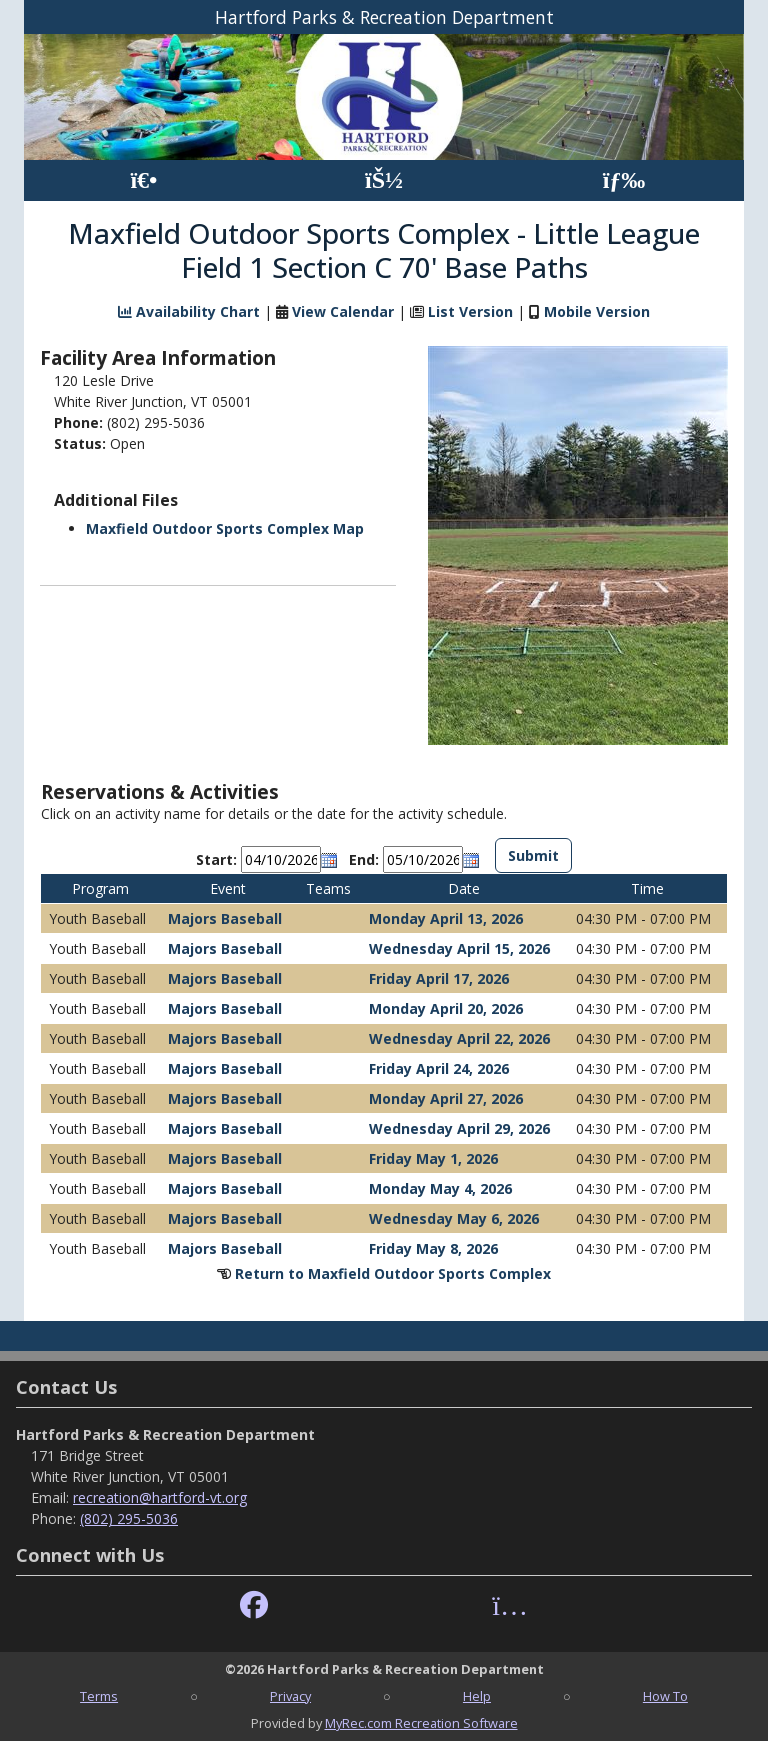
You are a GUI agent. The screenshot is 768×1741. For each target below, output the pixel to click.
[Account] (384, 180)
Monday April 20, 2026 (446, 1008)
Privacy (290, 1696)
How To (665, 1696)
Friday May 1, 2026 (433, 1158)
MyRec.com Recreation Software (421, 1723)
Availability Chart (189, 311)
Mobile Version (597, 311)
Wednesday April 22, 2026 (459, 1038)
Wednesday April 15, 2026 (459, 948)
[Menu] (624, 180)
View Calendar (343, 311)
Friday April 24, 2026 (439, 1068)
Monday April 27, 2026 (446, 1098)
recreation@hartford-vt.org (160, 1497)
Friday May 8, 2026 (433, 1248)
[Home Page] (143, 180)
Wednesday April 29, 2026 (459, 1128)
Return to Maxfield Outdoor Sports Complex (393, 1273)
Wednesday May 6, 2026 (454, 1218)
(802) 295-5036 (129, 1518)
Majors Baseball (225, 918)
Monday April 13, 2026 (446, 918)
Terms (99, 1696)
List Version (470, 311)
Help (477, 1696)
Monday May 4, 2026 (440, 1188)
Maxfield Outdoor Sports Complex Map (225, 528)
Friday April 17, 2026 (439, 978)
